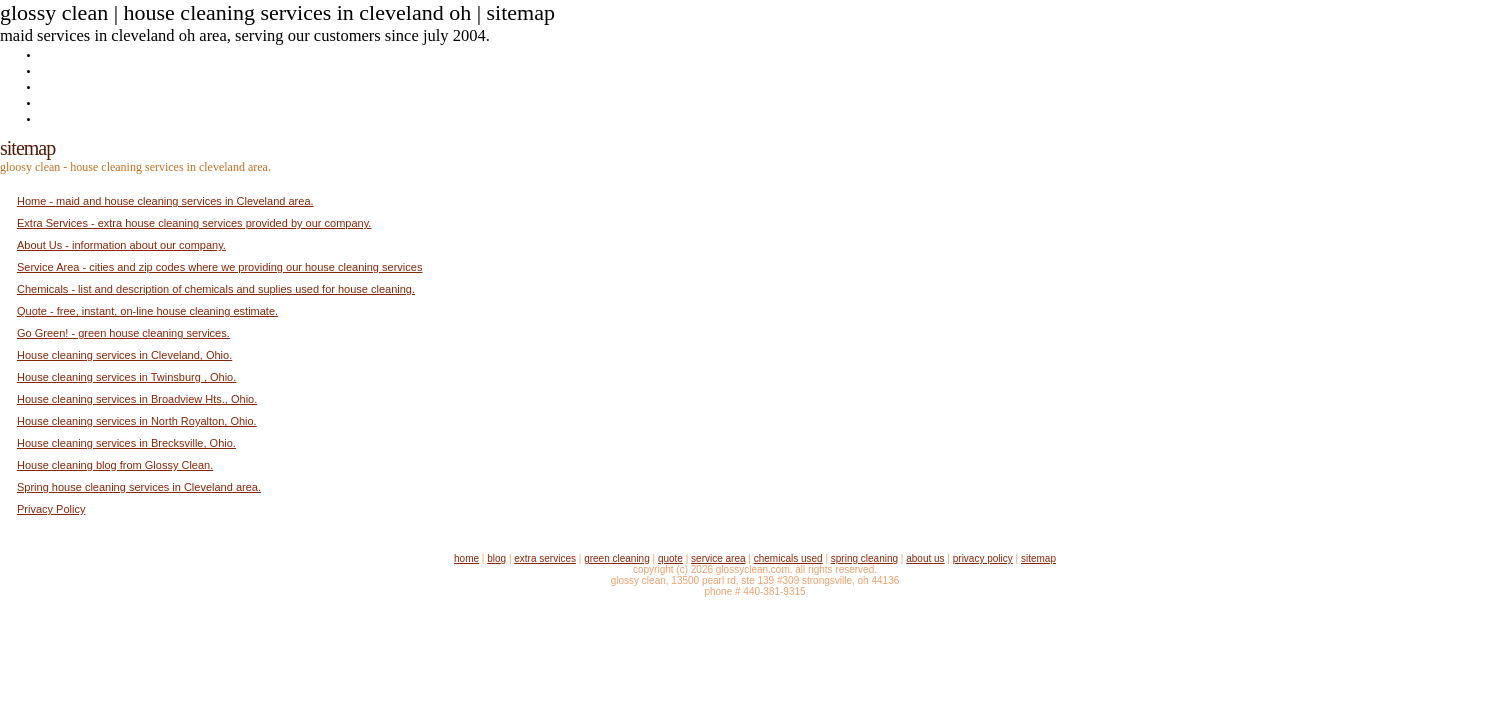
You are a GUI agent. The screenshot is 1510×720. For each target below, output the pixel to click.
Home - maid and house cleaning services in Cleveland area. (165, 201)
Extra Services (78, 69)
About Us (63, 117)
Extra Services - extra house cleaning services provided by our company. (194, 223)
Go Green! (66, 85)
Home (55, 53)
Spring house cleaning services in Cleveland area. (139, 487)
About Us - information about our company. (121, 245)
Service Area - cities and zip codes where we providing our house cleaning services (219, 267)
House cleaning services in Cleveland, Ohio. (124, 355)
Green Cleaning (617, 558)
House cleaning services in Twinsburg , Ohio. (126, 377)
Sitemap (1038, 558)
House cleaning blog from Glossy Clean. (115, 465)
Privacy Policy (51, 509)
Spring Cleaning (864, 558)
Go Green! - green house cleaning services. (123, 333)
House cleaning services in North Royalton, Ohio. (137, 421)
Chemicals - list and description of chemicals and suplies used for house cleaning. (216, 289)
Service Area (718, 558)
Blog (496, 558)
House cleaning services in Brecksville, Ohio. (126, 443)
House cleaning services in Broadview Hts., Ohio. (137, 399)
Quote (55, 101)
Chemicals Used (788, 558)
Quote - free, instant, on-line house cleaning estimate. (147, 311)
